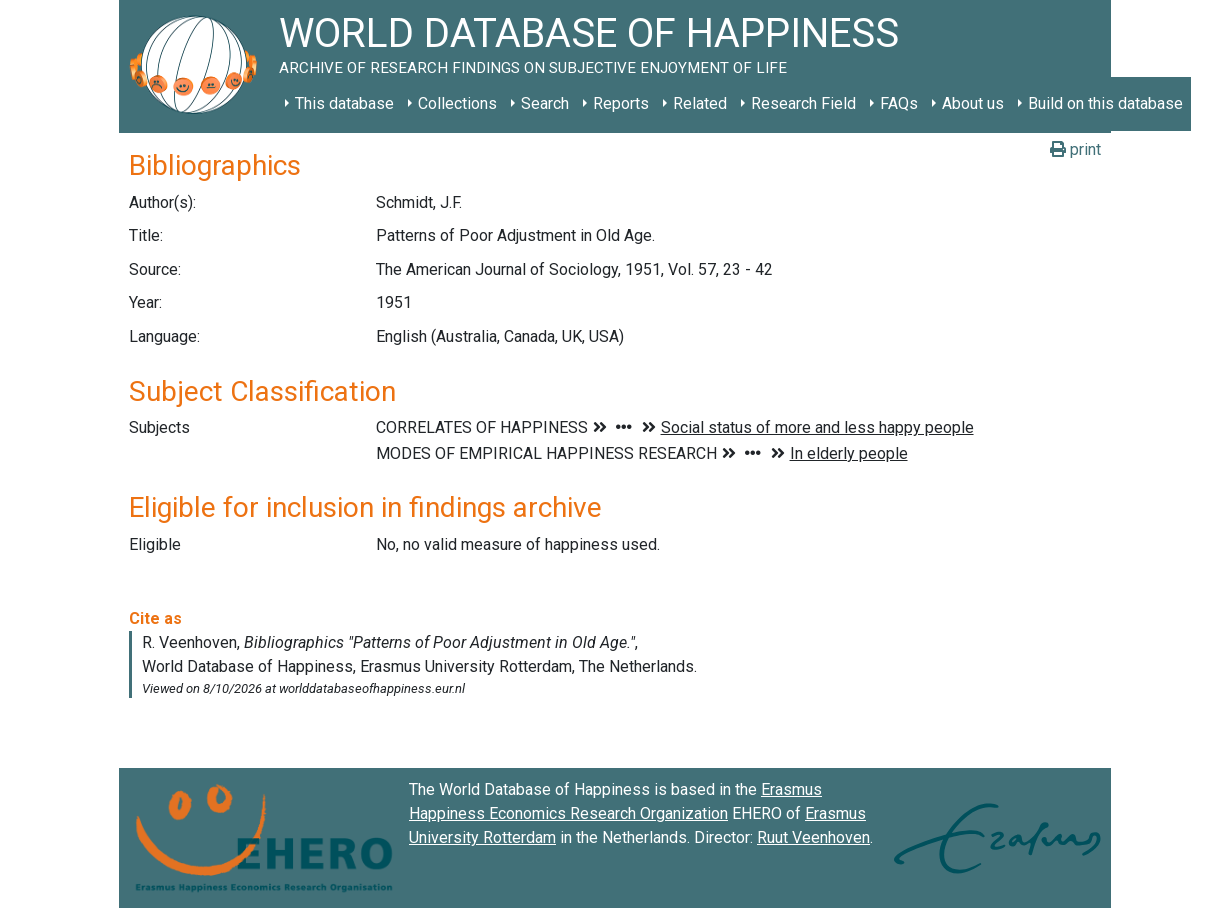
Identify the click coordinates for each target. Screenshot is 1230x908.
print (1075, 149)
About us (973, 103)
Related (700, 103)
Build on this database (1105, 103)
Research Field (803, 103)
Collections (457, 103)
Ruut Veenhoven (813, 837)
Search (545, 103)
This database (344, 103)
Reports (621, 103)
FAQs (899, 103)
